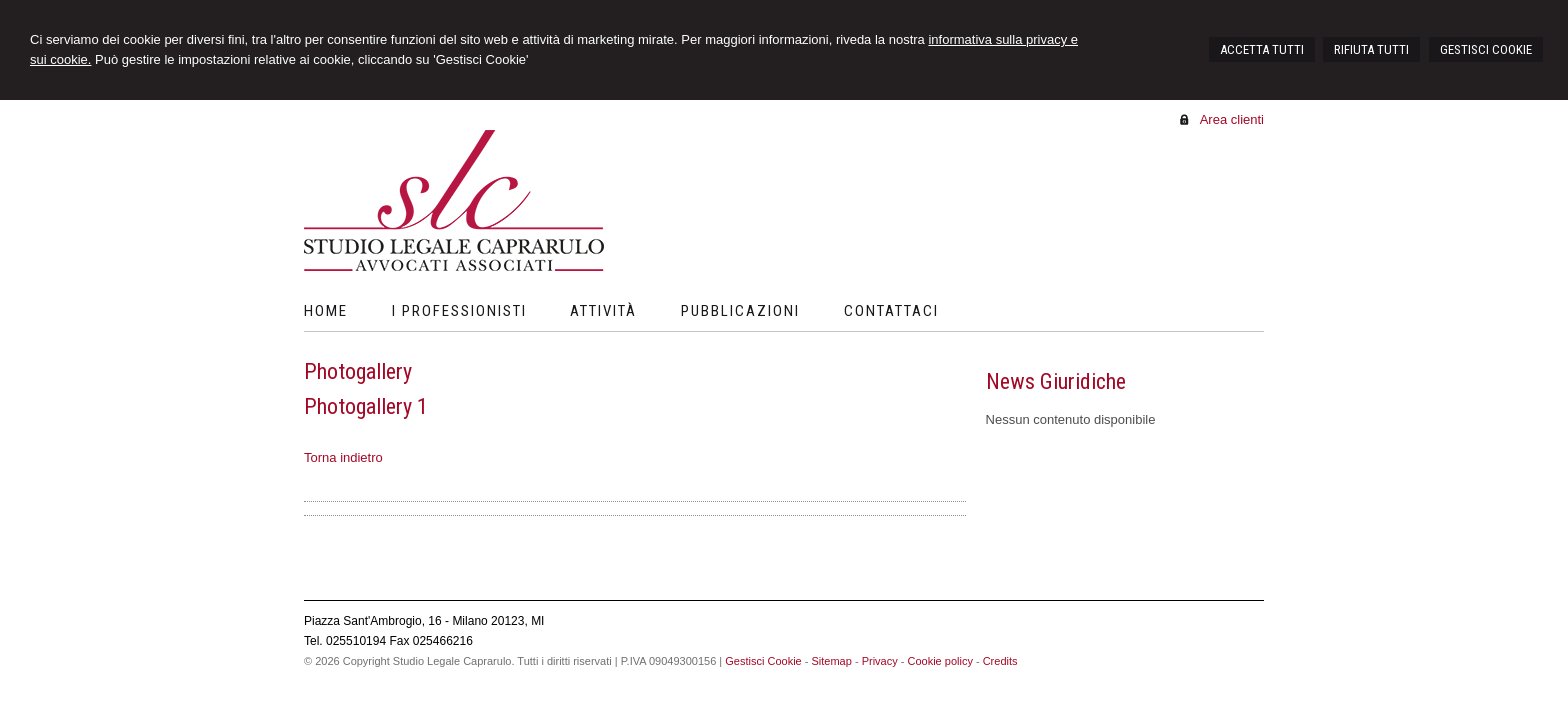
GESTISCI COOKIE (1486, 49)
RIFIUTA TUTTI (1371, 49)
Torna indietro (343, 457)
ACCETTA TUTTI (1262, 49)
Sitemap (831, 661)
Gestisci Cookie (763, 661)
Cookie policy (939, 661)
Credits (1000, 661)
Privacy (880, 661)
